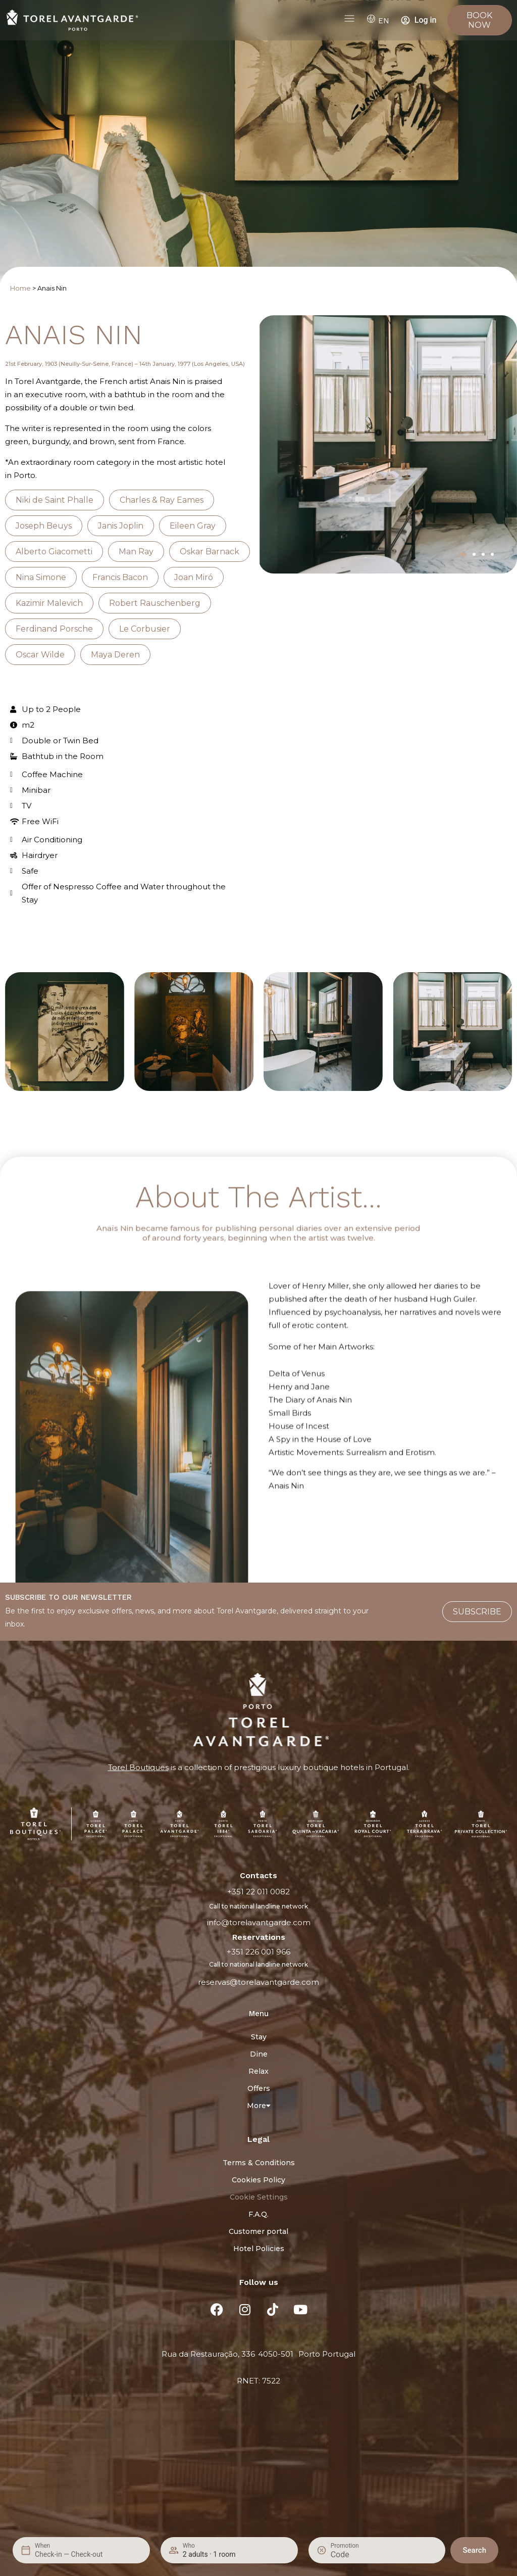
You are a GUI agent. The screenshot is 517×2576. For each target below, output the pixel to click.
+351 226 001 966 (258, 1952)
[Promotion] (355, 2554)
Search (474, 2550)
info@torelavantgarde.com (259, 1922)
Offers (258, 2088)
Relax (258, 2071)
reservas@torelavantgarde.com (258, 1982)
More (259, 2105)
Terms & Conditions (259, 2162)
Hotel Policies (258, 2248)
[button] (463, 554)
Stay (259, 2036)
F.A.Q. (258, 2214)
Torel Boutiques (138, 1767)
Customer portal (258, 2231)
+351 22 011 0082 (258, 1891)
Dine (259, 2054)
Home (20, 288)
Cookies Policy (258, 2179)
